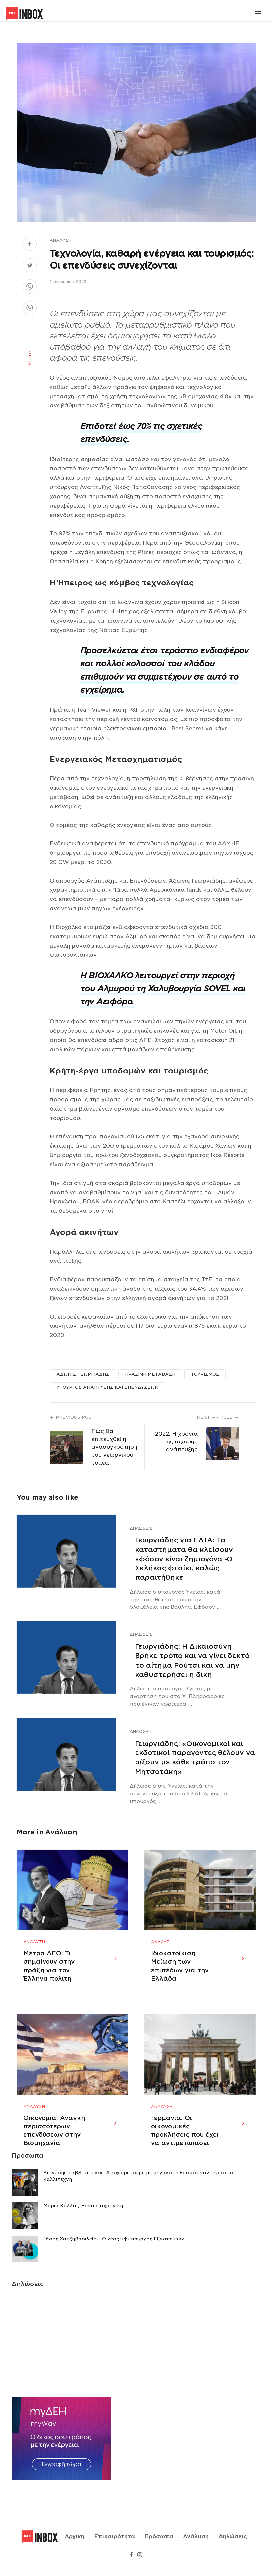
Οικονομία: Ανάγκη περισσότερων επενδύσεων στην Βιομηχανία (54, 2138)
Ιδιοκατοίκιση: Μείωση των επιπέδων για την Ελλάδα (180, 1970)
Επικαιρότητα (114, 2540)
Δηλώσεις (141, 1528)
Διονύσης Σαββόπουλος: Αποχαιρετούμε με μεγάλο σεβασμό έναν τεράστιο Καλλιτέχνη (138, 2184)
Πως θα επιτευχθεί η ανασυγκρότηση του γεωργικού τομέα (114, 1447)
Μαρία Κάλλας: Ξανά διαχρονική (83, 2213)
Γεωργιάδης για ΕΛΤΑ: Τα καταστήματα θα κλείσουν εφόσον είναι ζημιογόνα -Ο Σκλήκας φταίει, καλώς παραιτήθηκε (184, 1558)
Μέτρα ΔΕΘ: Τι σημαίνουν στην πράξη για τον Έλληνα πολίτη (49, 1970)
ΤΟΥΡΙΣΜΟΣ (205, 1374)
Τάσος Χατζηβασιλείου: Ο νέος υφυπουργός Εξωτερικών (113, 2246)
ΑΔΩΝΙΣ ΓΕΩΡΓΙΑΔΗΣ (82, 1374)
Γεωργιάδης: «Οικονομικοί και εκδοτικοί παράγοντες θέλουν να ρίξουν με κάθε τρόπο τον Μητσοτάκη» (195, 1758)
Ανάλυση (60, 240)
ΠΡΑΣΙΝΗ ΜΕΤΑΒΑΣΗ (150, 1374)
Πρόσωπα (159, 2540)
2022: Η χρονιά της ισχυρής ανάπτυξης (176, 1442)
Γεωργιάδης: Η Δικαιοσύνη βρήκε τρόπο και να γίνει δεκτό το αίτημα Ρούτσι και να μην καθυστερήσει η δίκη (192, 1660)
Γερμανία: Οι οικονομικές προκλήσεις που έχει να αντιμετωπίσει (185, 2138)
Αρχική (74, 2540)
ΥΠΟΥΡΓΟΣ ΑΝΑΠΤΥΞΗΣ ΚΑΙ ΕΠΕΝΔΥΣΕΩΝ (107, 1387)
